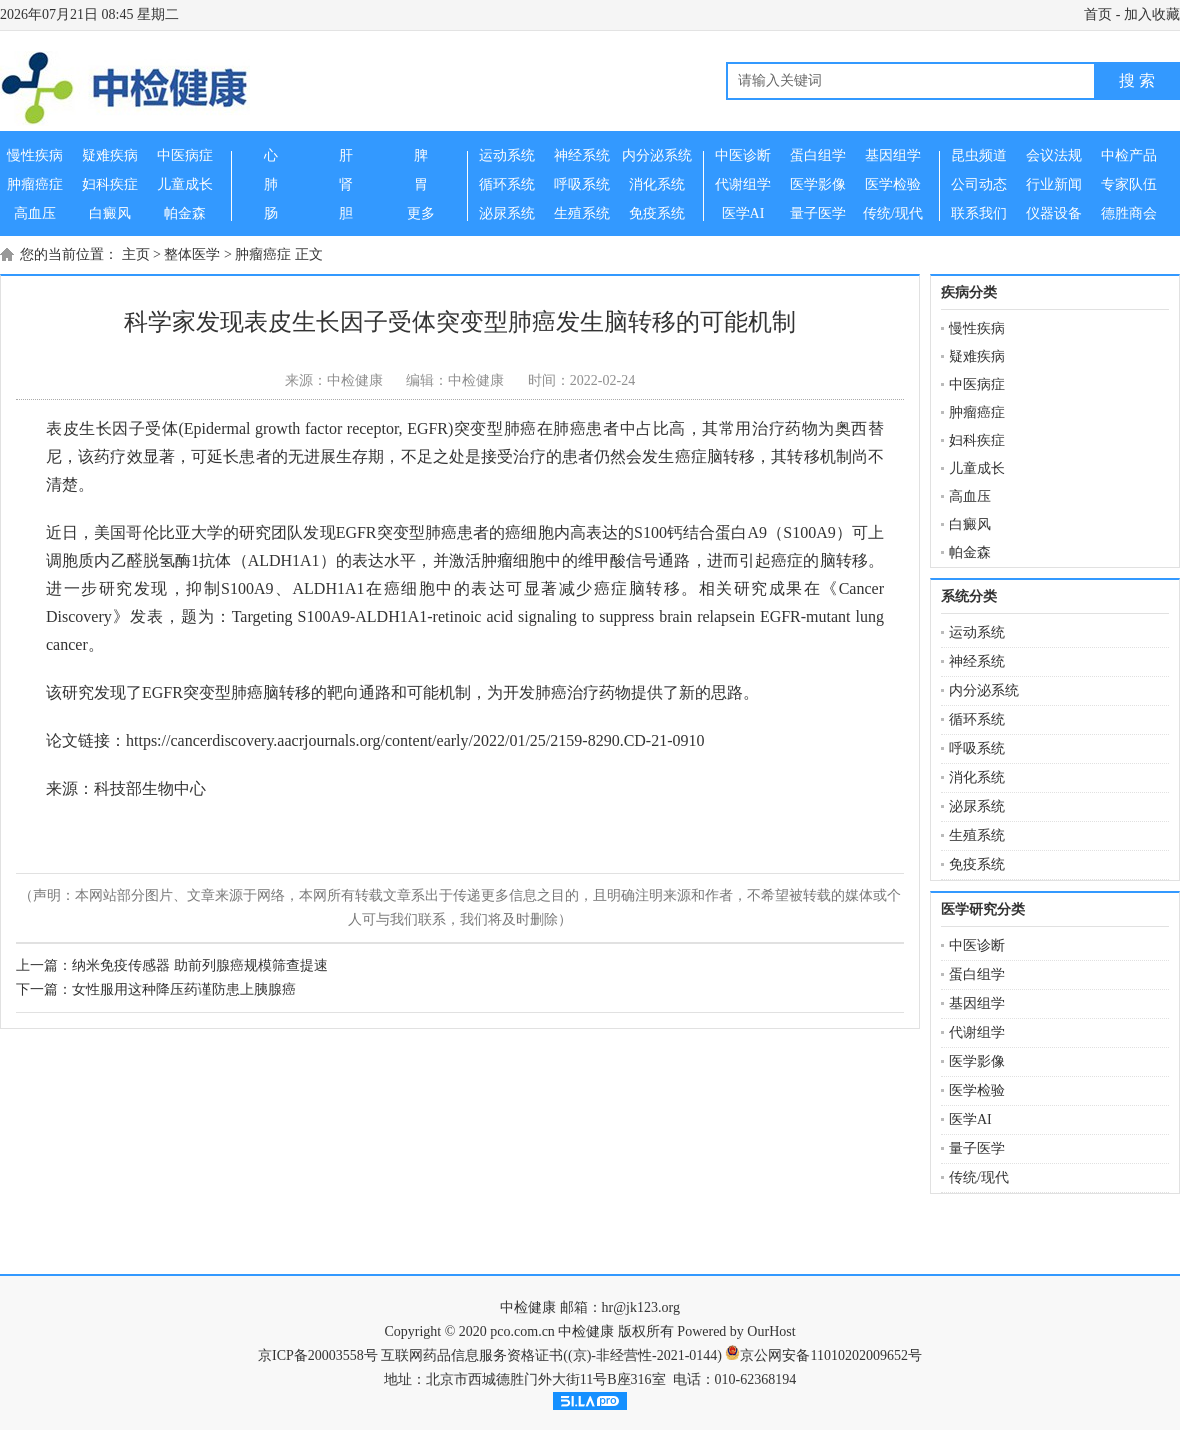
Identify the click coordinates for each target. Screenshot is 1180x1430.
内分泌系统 (984, 690)
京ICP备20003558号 (318, 1355)
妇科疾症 (977, 440)
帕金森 (970, 552)
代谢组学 (977, 1032)
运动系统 (977, 632)
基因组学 (977, 1003)
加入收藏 (1152, 14)
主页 (136, 254)
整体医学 (192, 254)
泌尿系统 (977, 806)
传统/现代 (979, 1177)
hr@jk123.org (641, 1307)
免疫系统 (977, 864)
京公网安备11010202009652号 (830, 1355)
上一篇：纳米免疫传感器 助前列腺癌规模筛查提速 (172, 965)
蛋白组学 (977, 974)
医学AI (970, 1119)
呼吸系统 (977, 748)
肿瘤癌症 (263, 254)
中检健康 (528, 1307)
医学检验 (977, 1090)
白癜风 (970, 524)
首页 (1098, 14)
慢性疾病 (977, 328)
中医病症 (977, 384)
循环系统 (977, 719)
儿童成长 (977, 468)
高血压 (970, 496)
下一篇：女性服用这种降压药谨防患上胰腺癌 (156, 989)
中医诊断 (977, 945)
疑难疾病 (977, 356)
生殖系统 (977, 835)
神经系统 (977, 661)
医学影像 (977, 1061)
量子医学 (977, 1148)
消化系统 (977, 777)
